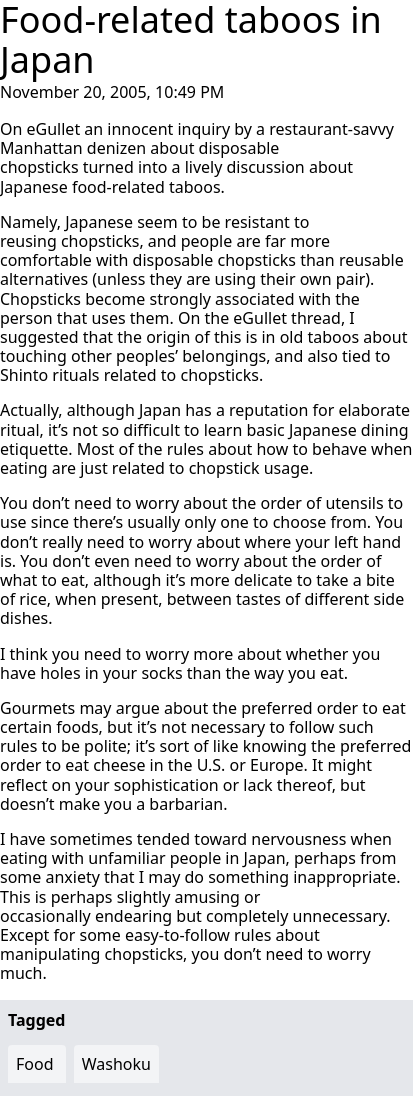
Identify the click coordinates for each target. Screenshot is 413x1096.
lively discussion (245, 167)
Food (35, 1064)
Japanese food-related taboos (110, 187)
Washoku (116, 1064)
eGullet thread (287, 318)
